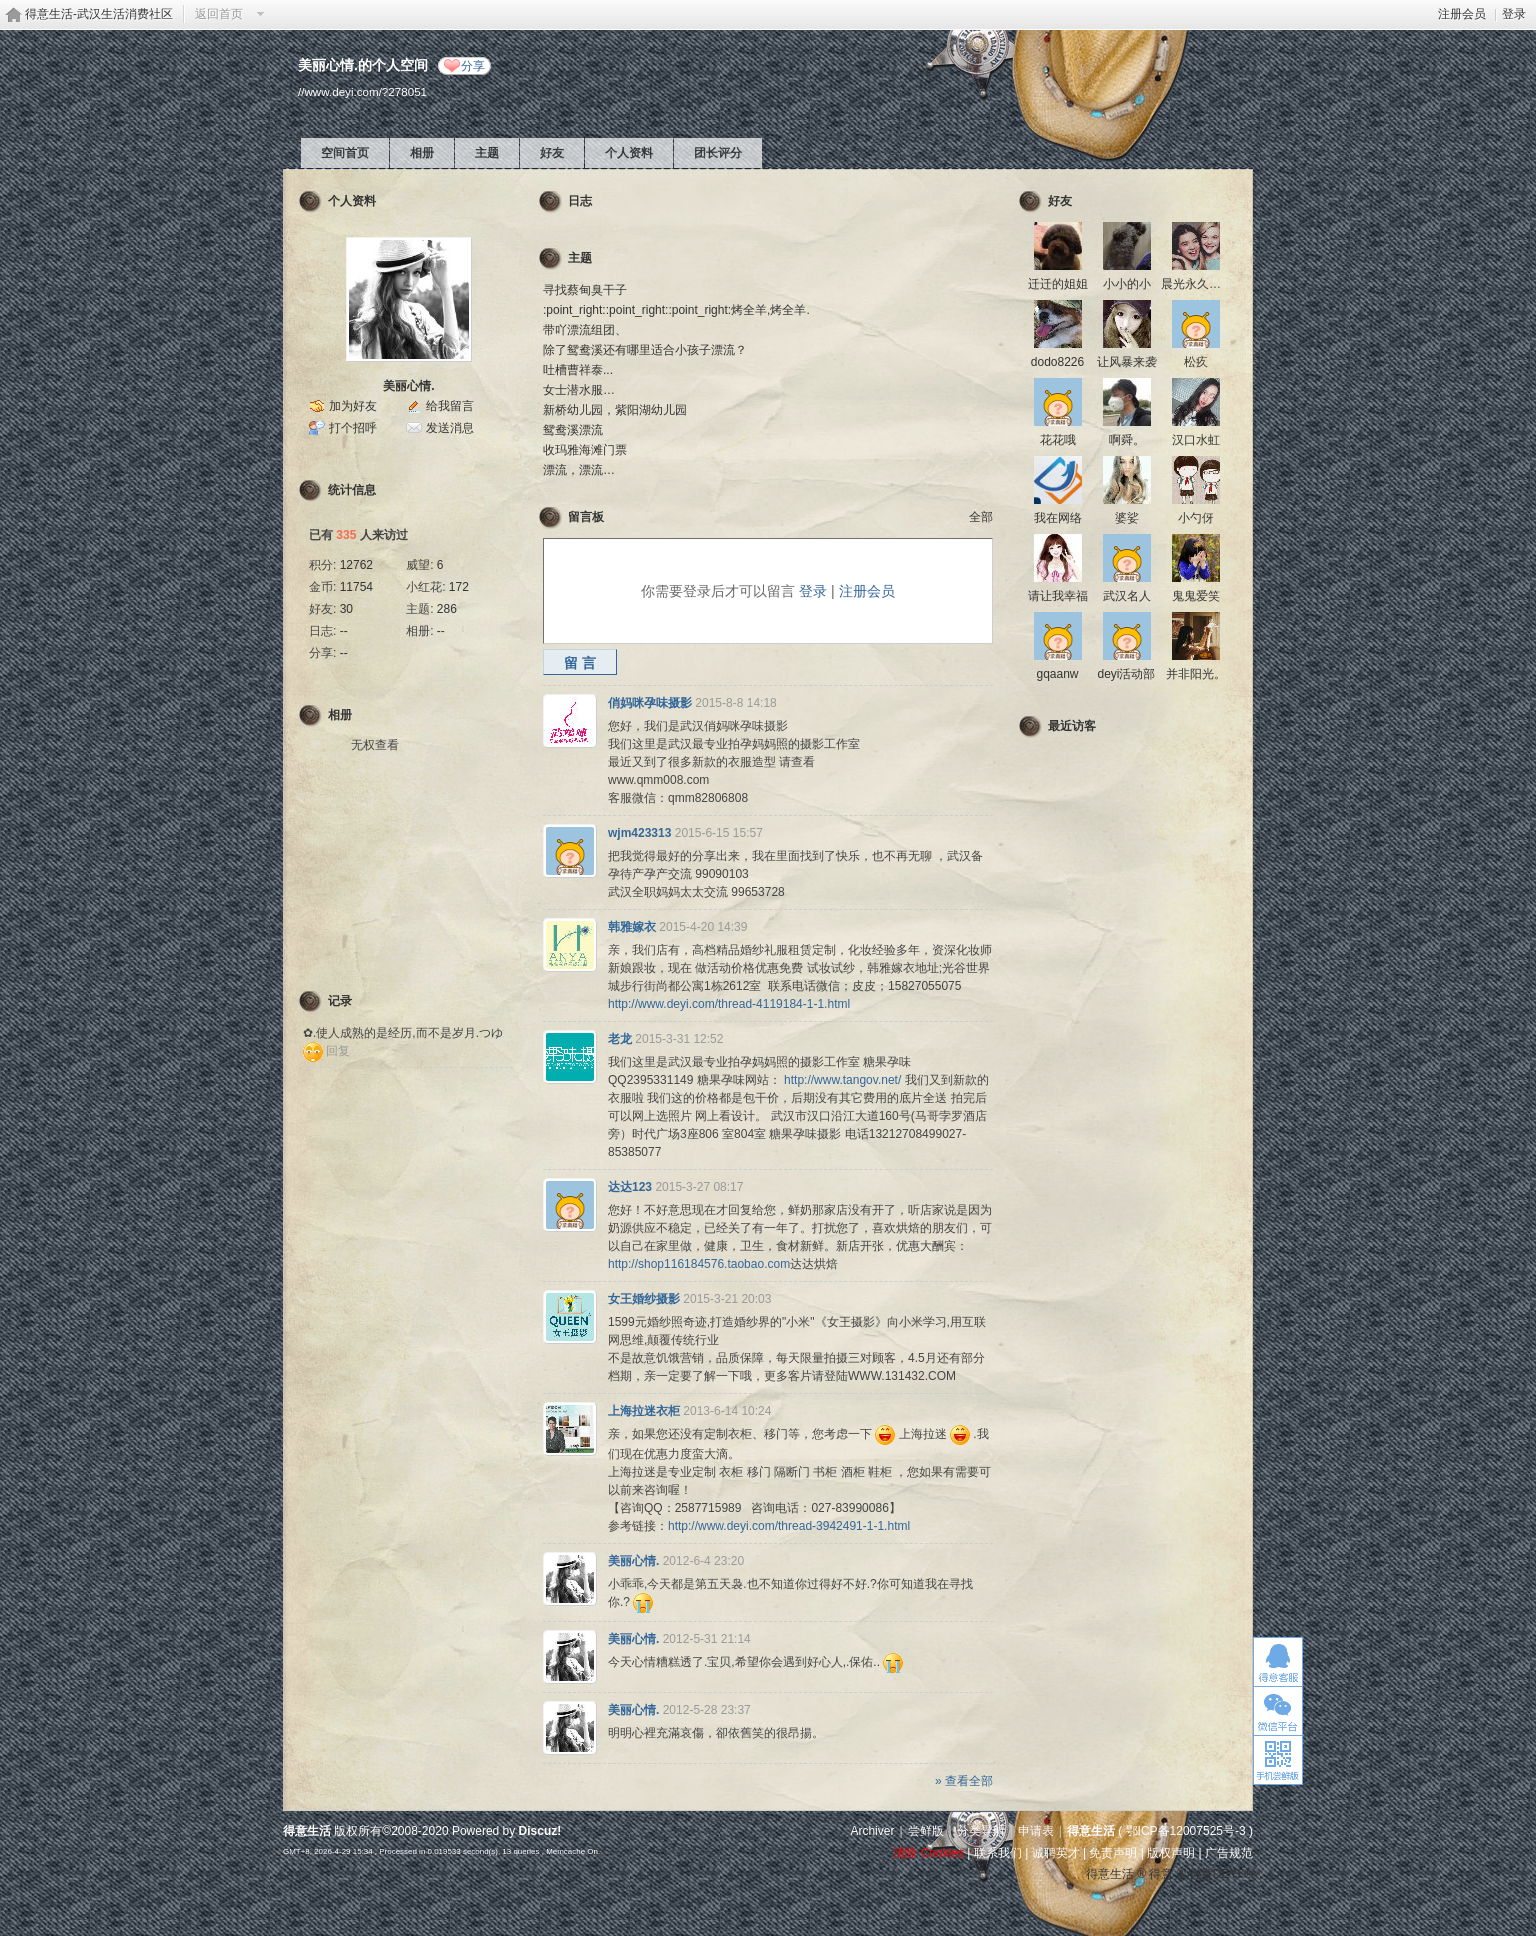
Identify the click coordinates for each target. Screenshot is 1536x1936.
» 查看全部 (964, 1781)
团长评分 (718, 153)
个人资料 (629, 153)
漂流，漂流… (579, 470)
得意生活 (1091, 1831)
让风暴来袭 (1127, 362)
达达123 (630, 1187)
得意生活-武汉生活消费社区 (99, 14)
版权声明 (1171, 1853)
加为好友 (353, 406)
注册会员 (1462, 14)
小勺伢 (1196, 518)
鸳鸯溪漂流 (573, 430)
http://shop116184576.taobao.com (699, 1264)
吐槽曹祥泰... (578, 370)
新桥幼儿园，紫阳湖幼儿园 (615, 410)
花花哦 (1058, 440)
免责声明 (1113, 1853)
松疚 (1196, 362)
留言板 (586, 517)
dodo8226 (1057, 362)
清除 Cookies (928, 1853)
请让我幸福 (1058, 596)
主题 (487, 153)
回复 (338, 1051)
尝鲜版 (926, 1831)
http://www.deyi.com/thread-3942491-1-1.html (789, 1526)
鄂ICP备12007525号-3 (1186, 1831)
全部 (981, 517)
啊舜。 (1127, 440)
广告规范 (1229, 1853)
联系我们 (998, 1853)
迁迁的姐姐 (1058, 284)
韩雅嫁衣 (632, 927)
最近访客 (1072, 726)
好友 (552, 153)
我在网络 (1058, 518)
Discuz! (540, 1831)
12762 (356, 565)
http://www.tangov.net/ (842, 1080)
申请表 (1036, 1831)
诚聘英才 (1056, 1853)
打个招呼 (353, 428)
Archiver (872, 1831)
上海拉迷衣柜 (644, 1411)
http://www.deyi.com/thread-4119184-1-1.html (729, 1004)
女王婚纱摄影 (644, 1299)
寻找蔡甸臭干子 (585, 290)
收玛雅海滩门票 (585, 450)
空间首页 (345, 153)
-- (344, 631)
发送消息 (450, 428)
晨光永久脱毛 (1197, 284)
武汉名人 (1127, 596)
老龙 (620, 1039)
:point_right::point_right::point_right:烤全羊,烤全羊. (676, 310)
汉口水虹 (1196, 440)
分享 (473, 66)
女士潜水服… (579, 390)
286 (447, 609)
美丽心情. (408, 386)
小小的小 (1127, 284)
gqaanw (1057, 674)
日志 (580, 201)
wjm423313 (639, 833)
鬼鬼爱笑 (1196, 596)
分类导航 (981, 1831)
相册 (422, 153)
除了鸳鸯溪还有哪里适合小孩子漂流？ (645, 350)
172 (459, 587)
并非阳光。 (1196, 674)
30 (346, 609)
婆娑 (1127, 518)
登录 (1514, 14)
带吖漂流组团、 (585, 330)
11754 (356, 587)
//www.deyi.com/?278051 (362, 91)
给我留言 (450, 406)
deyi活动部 (1126, 674)
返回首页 (219, 14)
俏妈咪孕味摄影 (650, 703)
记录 (340, 1001)
